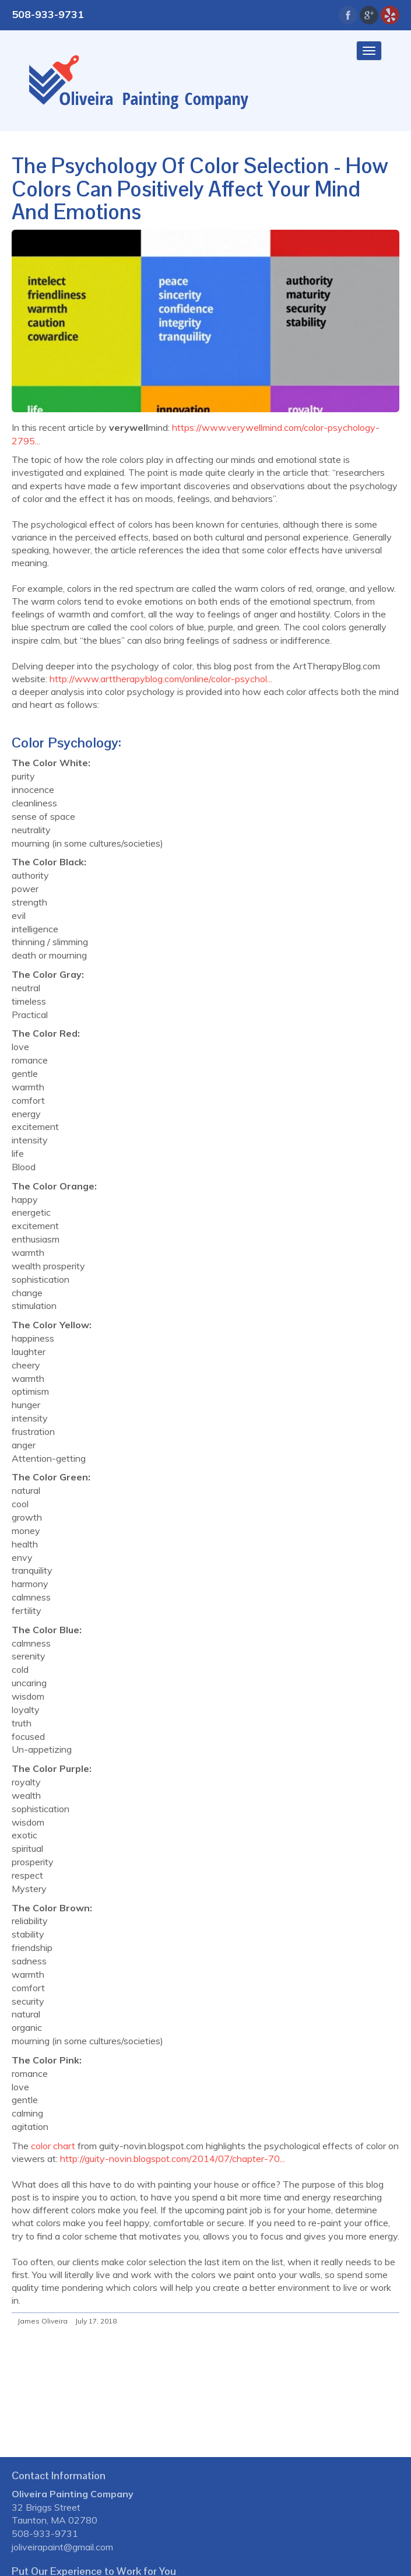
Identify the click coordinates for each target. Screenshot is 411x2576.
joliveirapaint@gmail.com (62, 2547)
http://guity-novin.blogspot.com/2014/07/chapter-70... (172, 2158)
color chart (52, 2146)
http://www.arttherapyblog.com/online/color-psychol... (161, 679)
